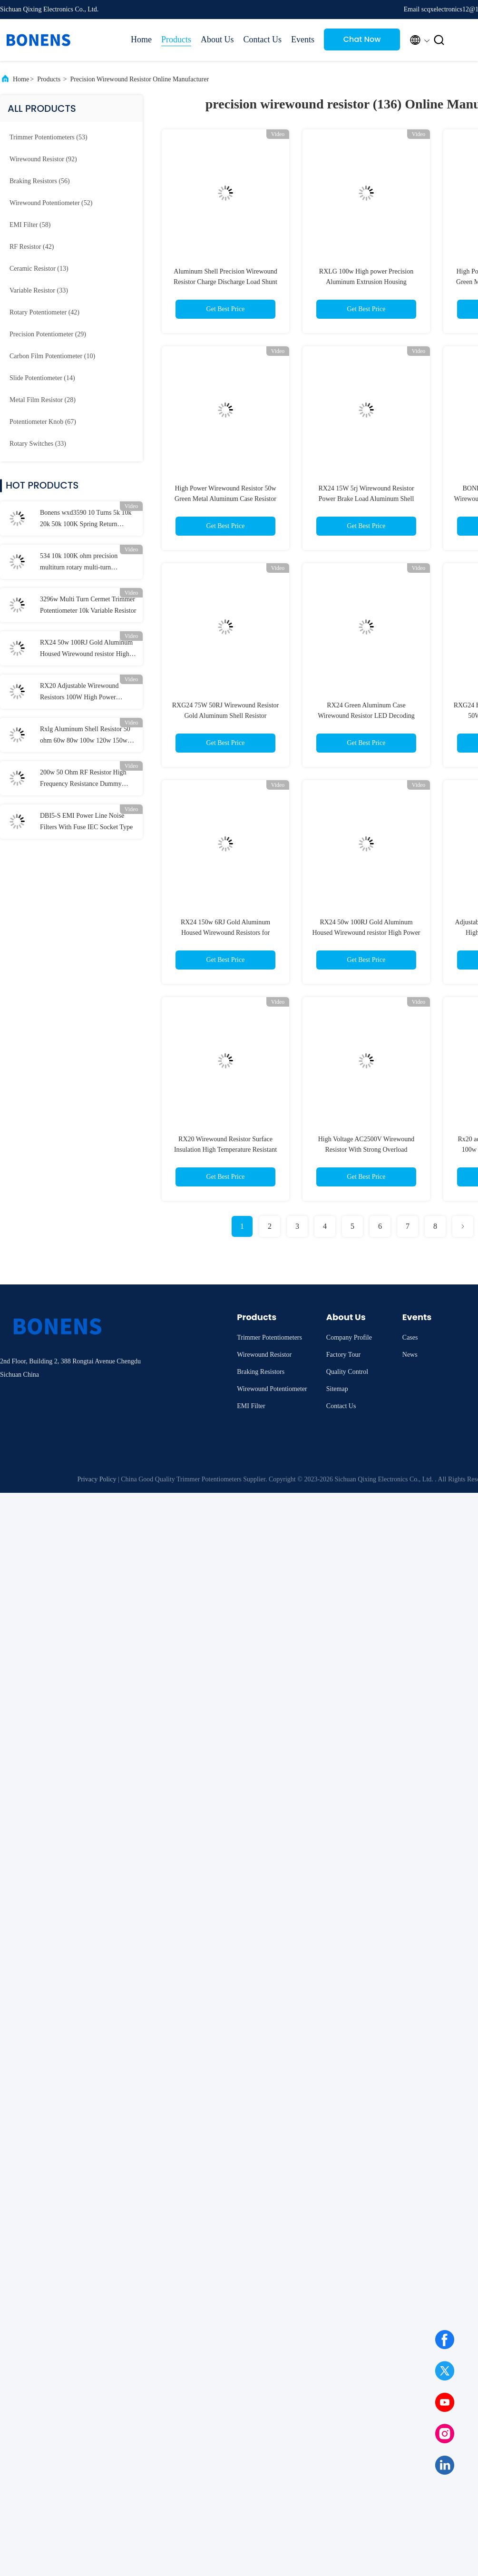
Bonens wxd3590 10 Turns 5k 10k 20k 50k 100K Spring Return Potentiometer (86, 519)
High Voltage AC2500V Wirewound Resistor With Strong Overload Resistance (366, 1150)
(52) (51, 202)
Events (302, 39)
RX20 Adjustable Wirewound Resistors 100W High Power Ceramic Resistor (79, 692)
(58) (30, 224)
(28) (43, 399)
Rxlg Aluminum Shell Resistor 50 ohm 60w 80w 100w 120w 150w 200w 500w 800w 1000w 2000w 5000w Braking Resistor (85, 735)
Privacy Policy (96, 1479)
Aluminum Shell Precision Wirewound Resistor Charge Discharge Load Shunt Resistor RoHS (225, 282)
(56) (40, 181)
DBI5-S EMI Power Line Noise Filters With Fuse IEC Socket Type (86, 821)
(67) (43, 421)
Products (176, 39)
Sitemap (337, 1388)
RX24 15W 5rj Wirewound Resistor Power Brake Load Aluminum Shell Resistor (366, 499)
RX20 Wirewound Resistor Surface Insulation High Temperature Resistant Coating (225, 1150)
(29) (48, 334)
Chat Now (362, 39)
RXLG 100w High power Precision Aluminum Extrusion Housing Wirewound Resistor (366, 282)
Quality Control (347, 1371)
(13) (39, 268)
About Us (217, 39)
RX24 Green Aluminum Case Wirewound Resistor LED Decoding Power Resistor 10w (366, 716)
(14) (42, 378)
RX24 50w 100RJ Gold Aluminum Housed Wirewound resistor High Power (86, 649)
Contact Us (263, 39)
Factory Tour (343, 1354)
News (410, 1354)
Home (141, 39)
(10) (52, 356)
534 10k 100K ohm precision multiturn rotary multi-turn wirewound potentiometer (78, 562)
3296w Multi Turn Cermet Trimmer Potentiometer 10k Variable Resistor (88, 605)
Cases (410, 1337)
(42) (32, 246)
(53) (49, 137)
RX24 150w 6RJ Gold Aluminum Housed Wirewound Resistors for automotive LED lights (225, 933)
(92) (43, 159)
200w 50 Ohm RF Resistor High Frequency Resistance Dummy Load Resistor (83, 779)
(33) (39, 290)
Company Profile (349, 1337)
